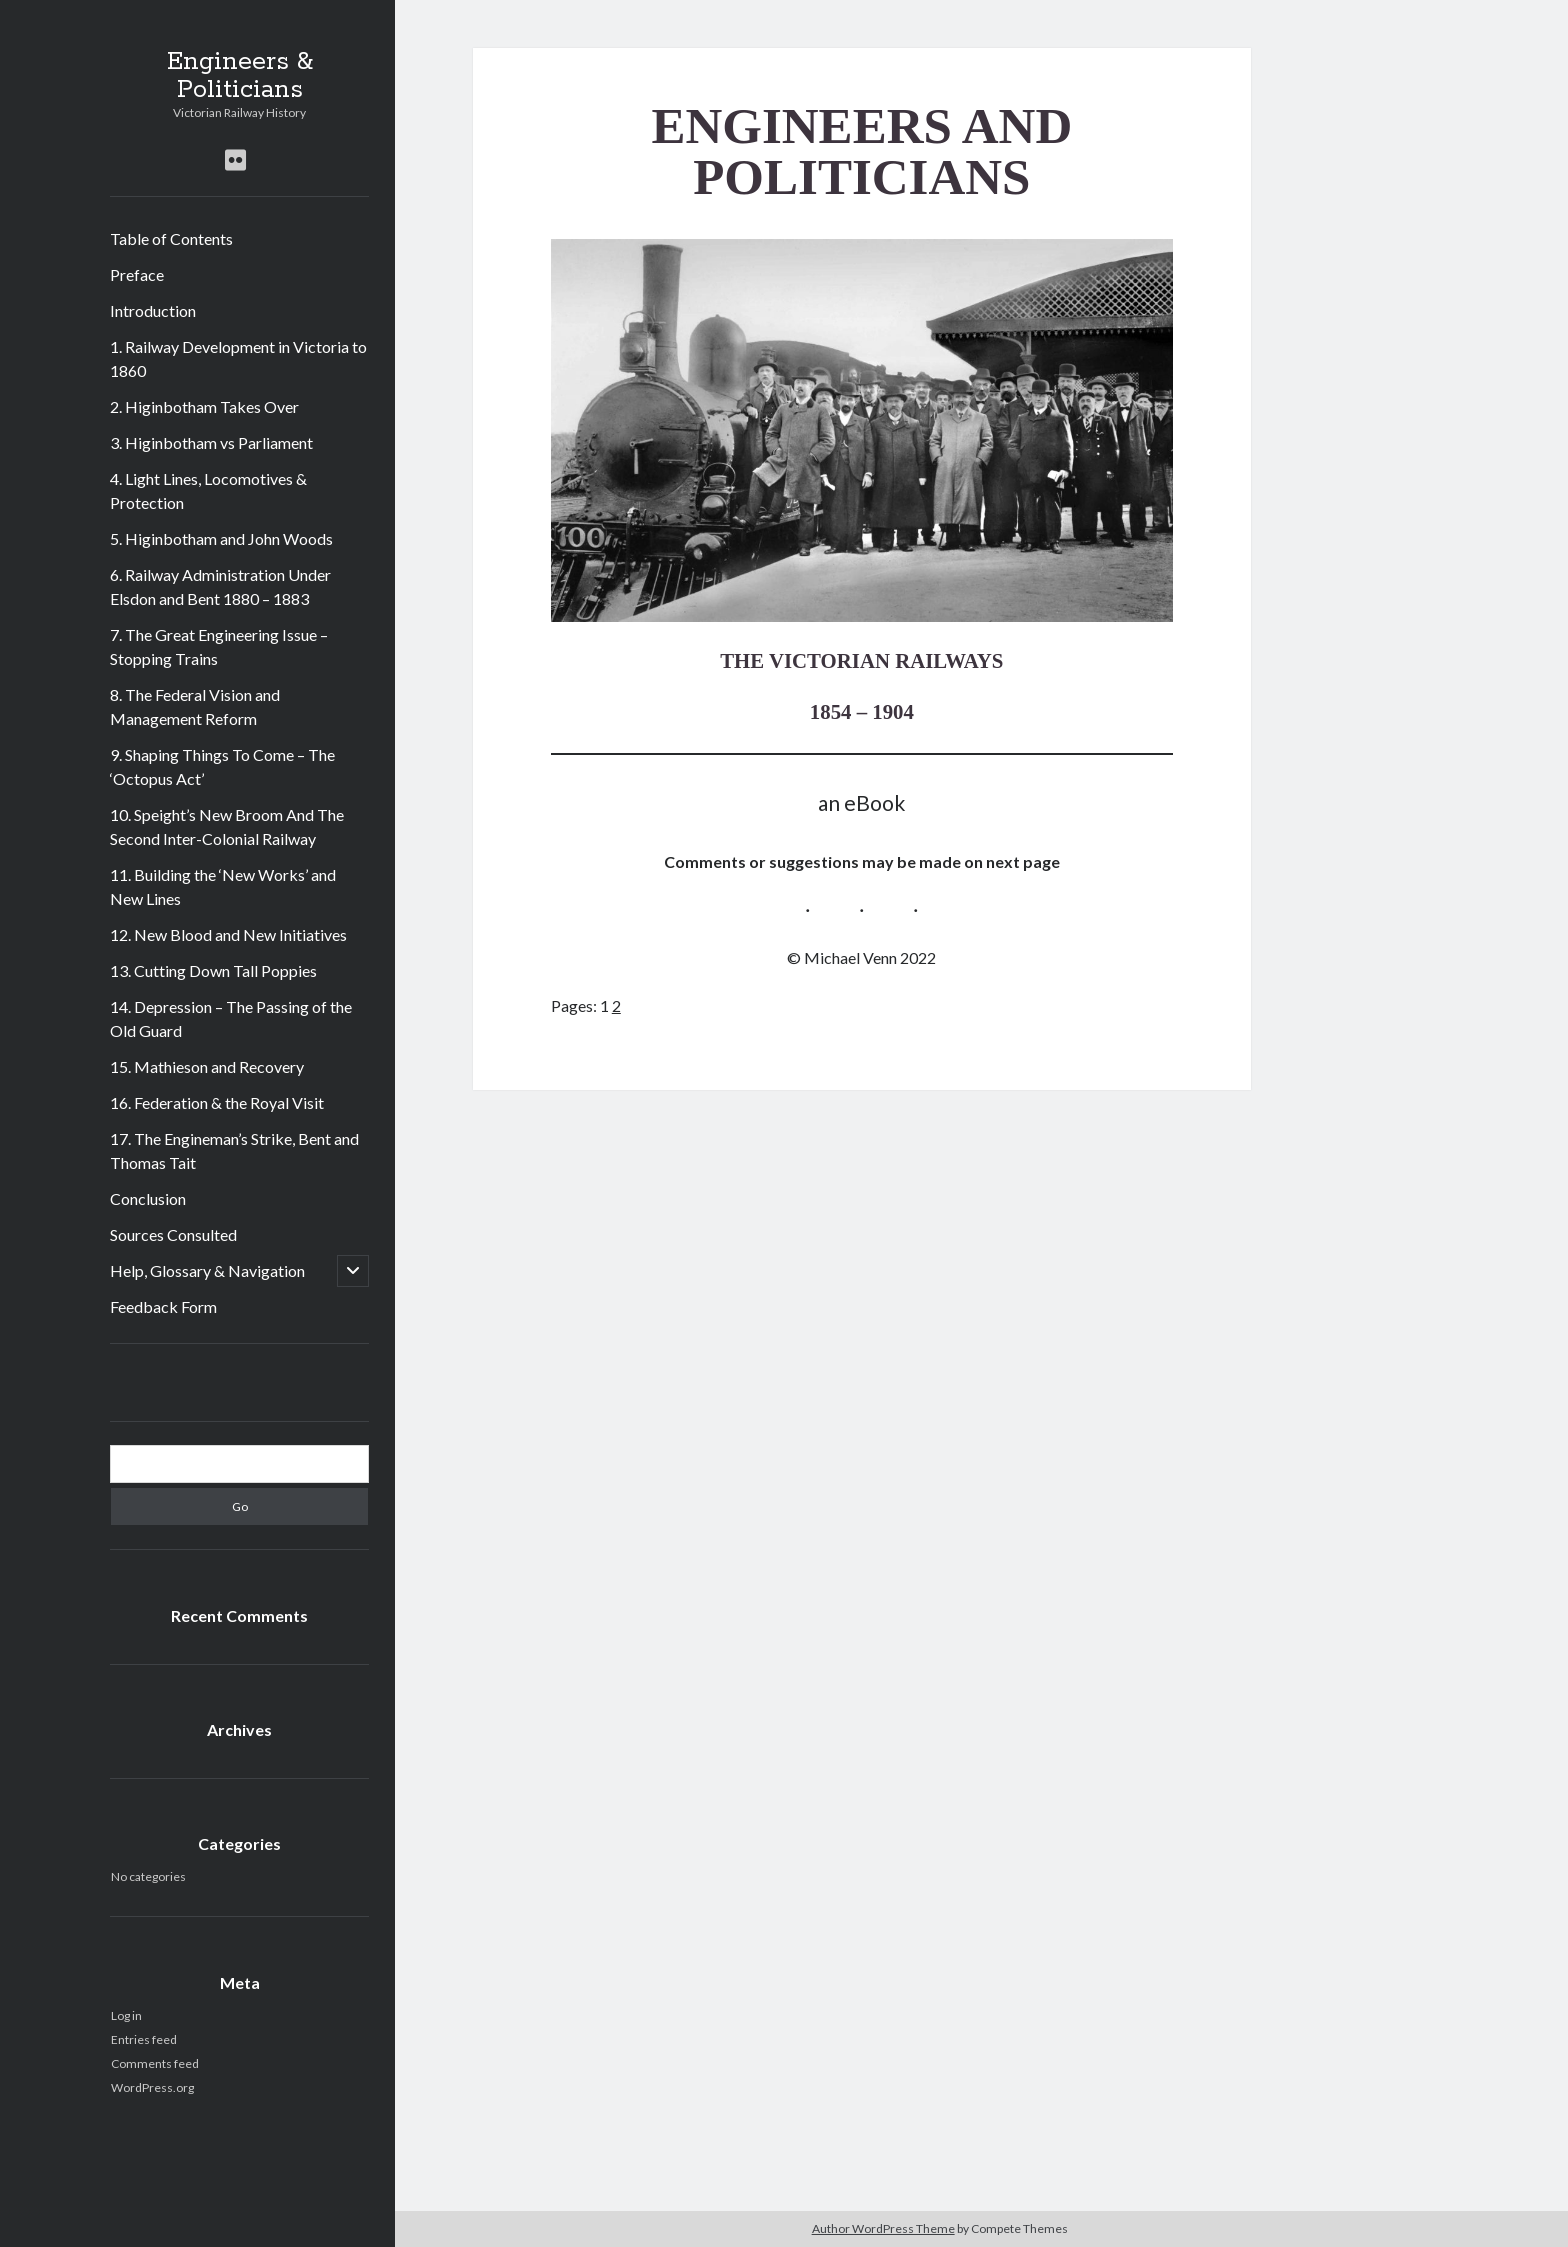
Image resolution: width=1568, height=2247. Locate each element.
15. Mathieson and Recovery (207, 1066)
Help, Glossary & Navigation (207, 1270)
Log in (126, 2015)
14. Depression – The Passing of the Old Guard (231, 1018)
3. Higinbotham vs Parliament (211, 442)
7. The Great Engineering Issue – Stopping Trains (219, 646)
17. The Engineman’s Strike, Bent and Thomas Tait (234, 1150)
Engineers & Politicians (240, 76)
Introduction (153, 310)
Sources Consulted (173, 1234)
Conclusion (148, 1198)
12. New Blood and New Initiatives (228, 934)
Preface (137, 274)
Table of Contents (171, 238)
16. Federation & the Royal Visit (217, 1102)
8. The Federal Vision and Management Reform (195, 706)
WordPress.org (152, 2087)
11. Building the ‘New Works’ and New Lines (223, 886)
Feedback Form (163, 1306)
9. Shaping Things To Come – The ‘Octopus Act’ (222, 766)
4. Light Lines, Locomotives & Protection (208, 490)
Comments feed (155, 2063)
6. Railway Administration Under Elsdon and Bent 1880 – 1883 (220, 586)
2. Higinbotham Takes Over (204, 406)
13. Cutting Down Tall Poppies (213, 970)
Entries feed (144, 2039)
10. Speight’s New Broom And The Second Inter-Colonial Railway (227, 826)
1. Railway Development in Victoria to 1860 (238, 358)
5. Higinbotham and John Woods (221, 538)
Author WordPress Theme (883, 2228)
